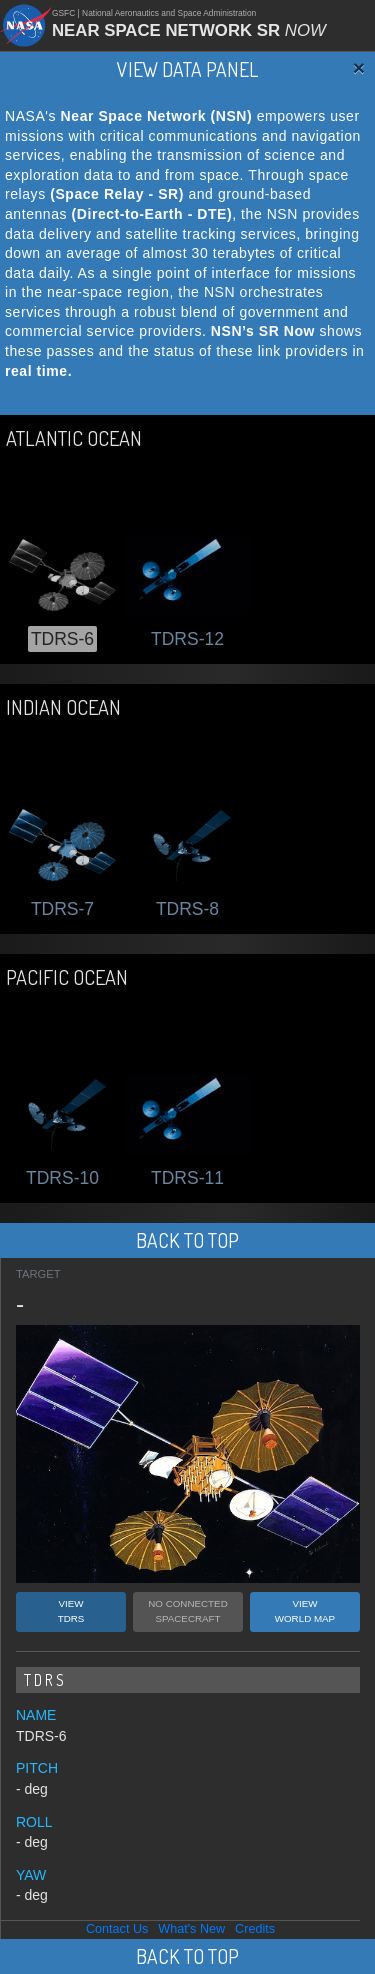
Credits (255, 1929)
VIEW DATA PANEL (187, 69)
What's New (191, 1929)
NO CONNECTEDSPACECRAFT (187, 1611)
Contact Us (117, 1929)
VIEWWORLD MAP (305, 1611)
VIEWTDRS (71, 1611)
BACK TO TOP (187, 1240)
